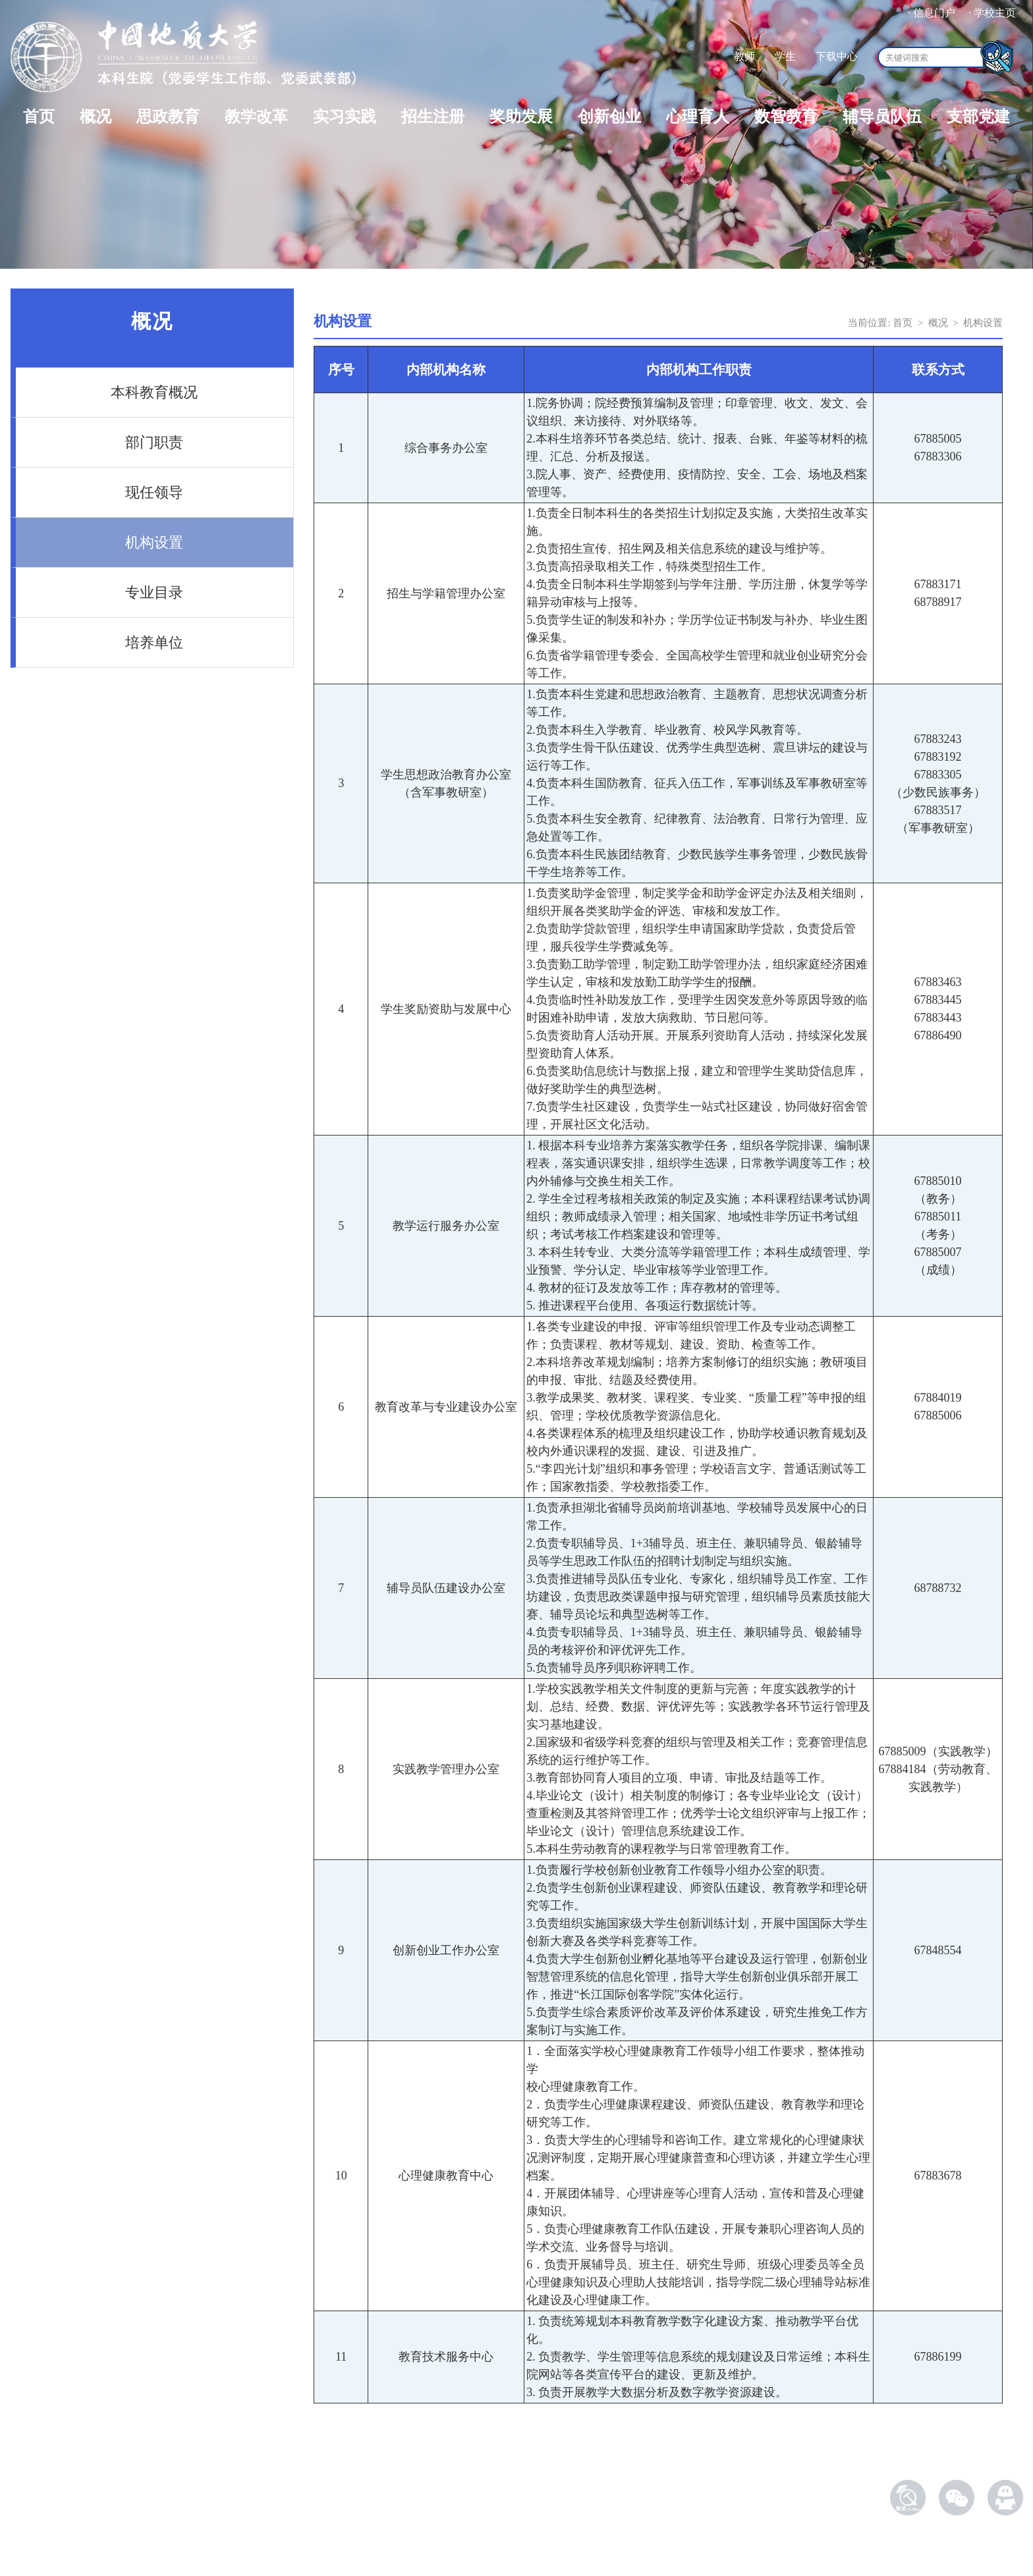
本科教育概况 (154, 392)
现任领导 (154, 492)
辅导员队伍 (882, 116)
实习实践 (344, 116)
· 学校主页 (992, 12)
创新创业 (609, 116)
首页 (39, 116)
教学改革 (256, 116)
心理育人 (697, 116)
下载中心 (837, 56)
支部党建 (978, 116)
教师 (744, 56)
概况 (95, 116)
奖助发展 (521, 116)
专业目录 (154, 592)
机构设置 (154, 542)
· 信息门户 (931, 12)
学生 (785, 56)
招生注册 (432, 116)
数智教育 (786, 116)
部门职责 (154, 442)
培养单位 (154, 642)
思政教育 (168, 116)
